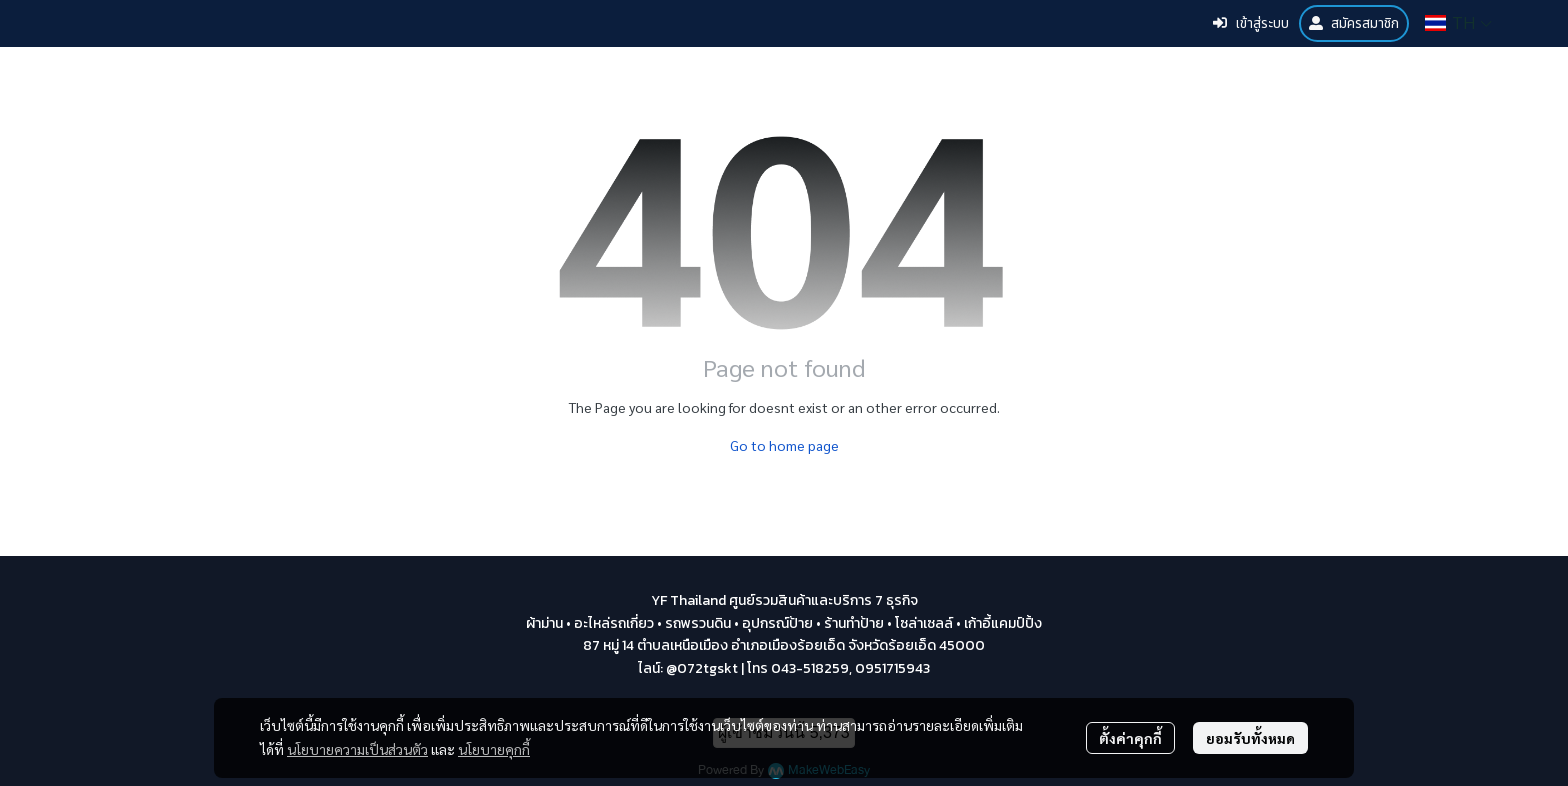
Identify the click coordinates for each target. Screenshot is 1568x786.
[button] (1458, 23)
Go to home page (784, 445)
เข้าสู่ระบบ (1251, 23)
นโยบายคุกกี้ (494, 749)
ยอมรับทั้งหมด (1250, 738)
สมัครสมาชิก (1354, 23)
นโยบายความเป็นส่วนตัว (357, 749)
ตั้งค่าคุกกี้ (1130, 738)
